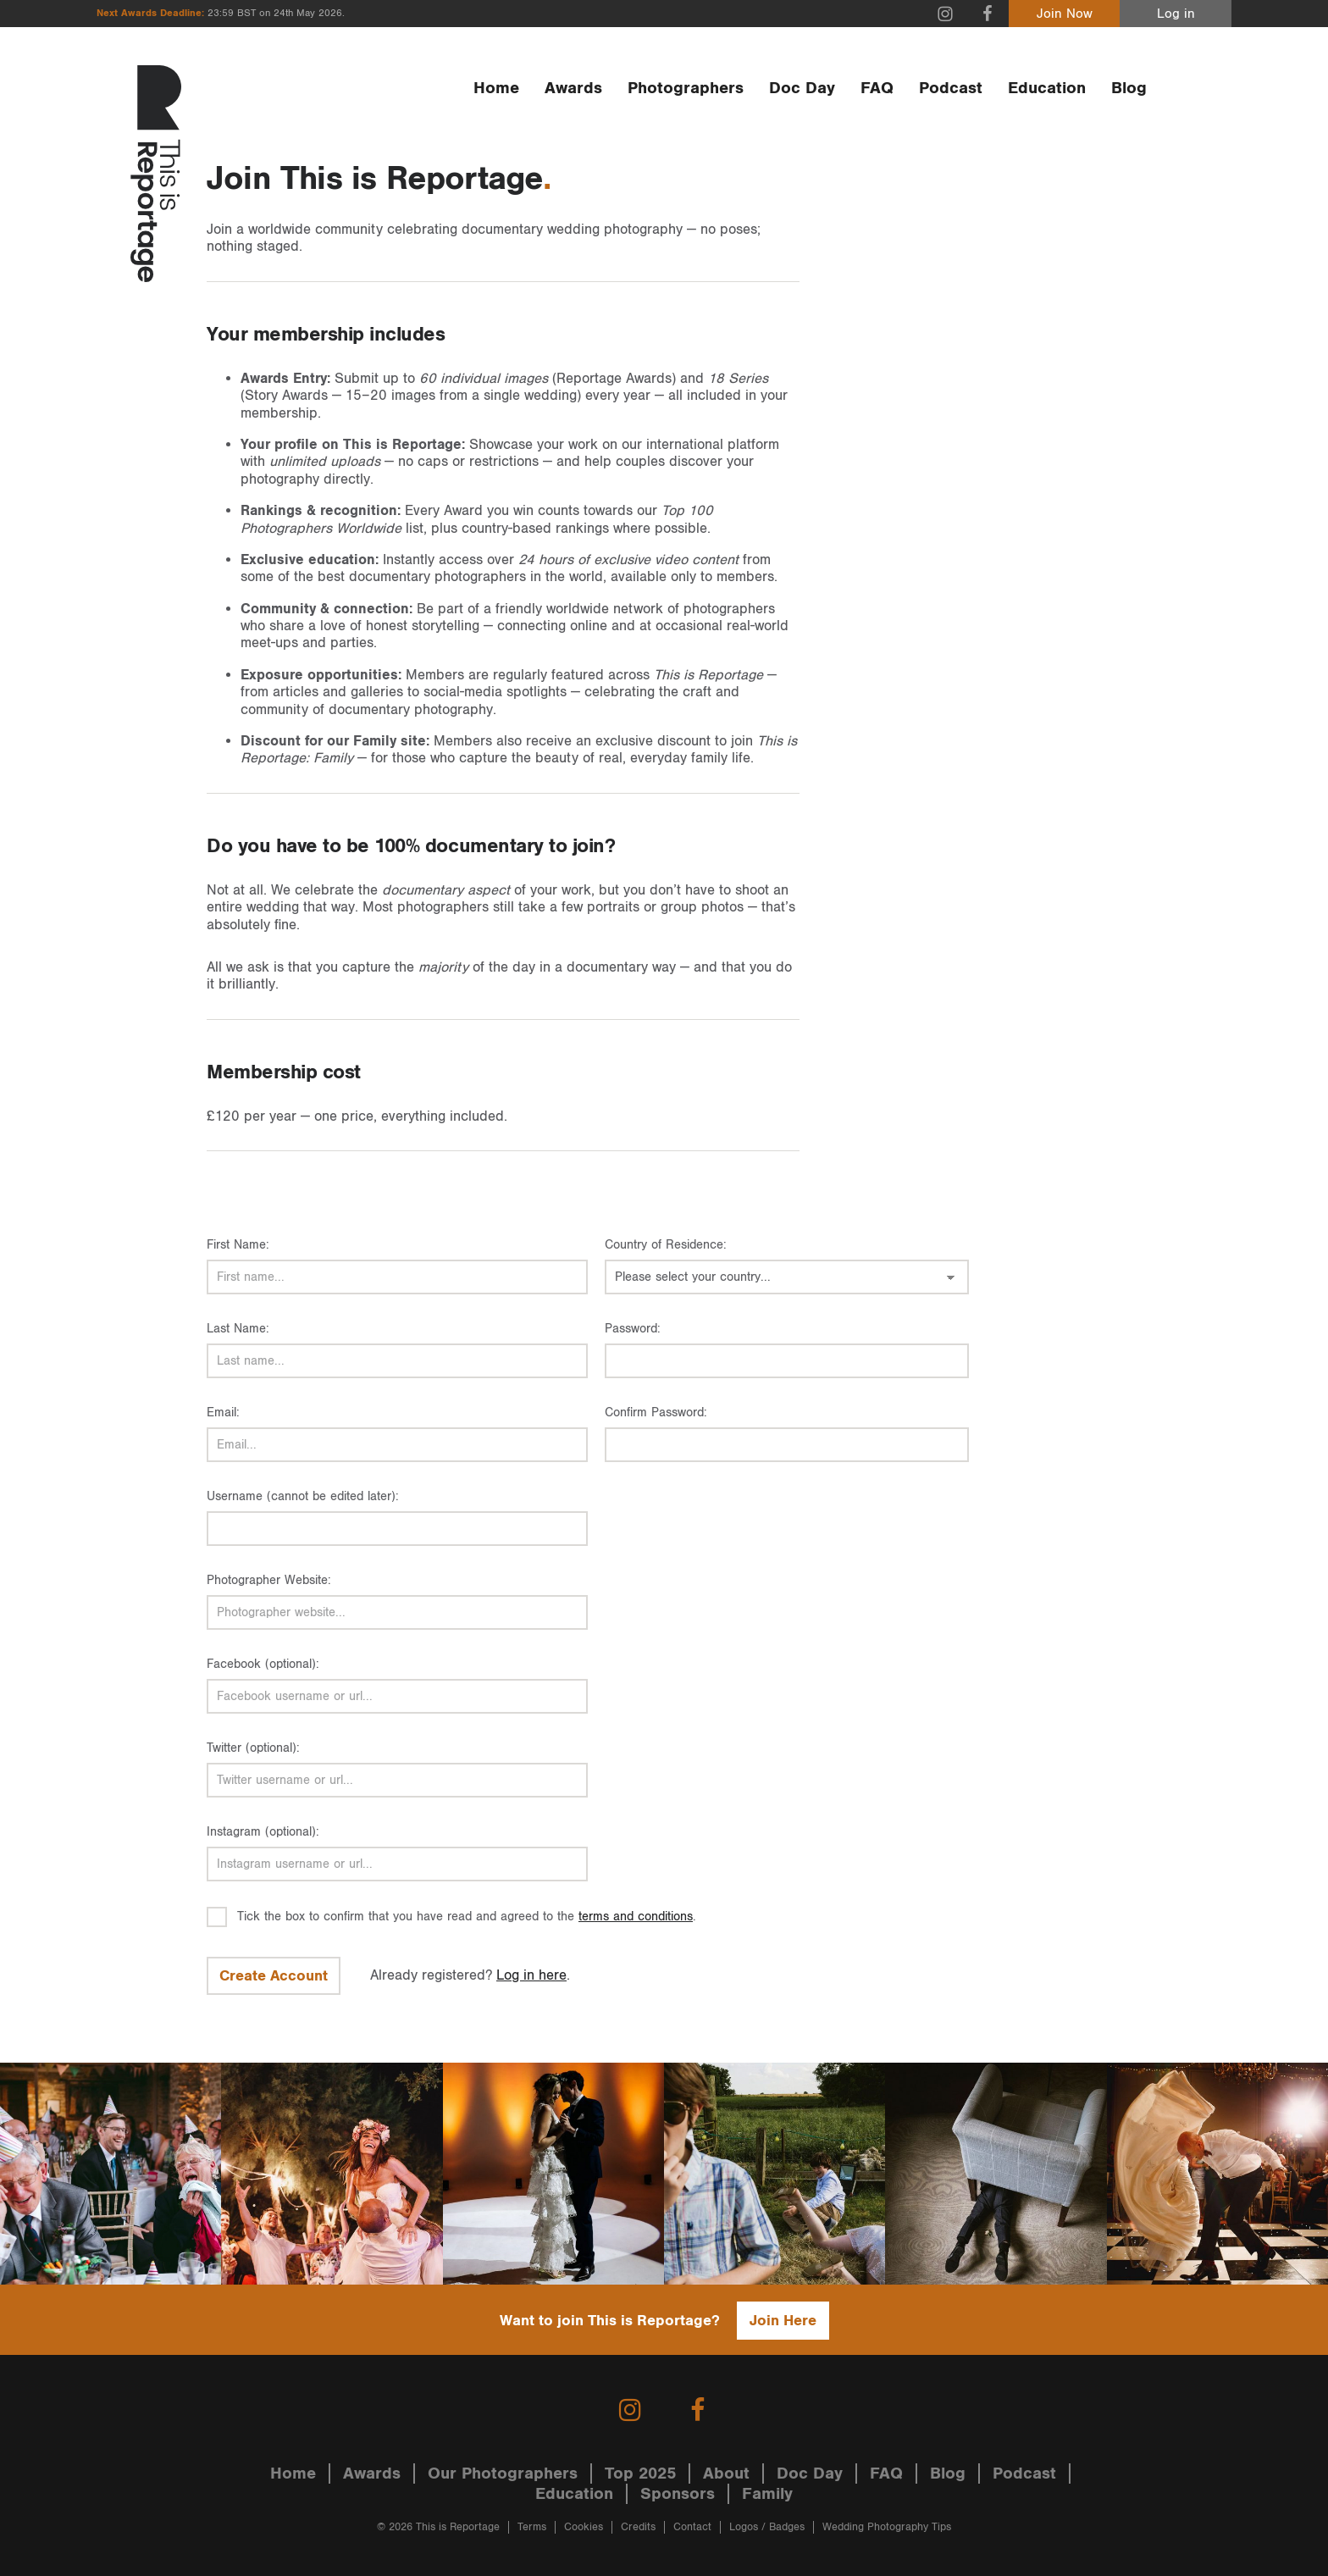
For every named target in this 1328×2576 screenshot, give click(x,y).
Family (767, 2494)
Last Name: (238, 1328)
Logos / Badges (767, 2527)
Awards (573, 88)
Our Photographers (503, 2473)
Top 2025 (640, 2473)
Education (1047, 88)
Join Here (783, 2320)
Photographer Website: (269, 1580)
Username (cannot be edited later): (303, 1496)
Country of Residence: (666, 1245)
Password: (633, 1328)
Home (496, 88)
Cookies (583, 2527)
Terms (531, 2527)
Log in (1176, 14)
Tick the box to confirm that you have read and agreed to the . (466, 1916)
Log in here (531, 1975)
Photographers (686, 88)
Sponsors (677, 2494)
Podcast (950, 88)
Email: (223, 1412)
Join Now (1065, 14)
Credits (638, 2527)
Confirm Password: (656, 1412)
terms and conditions (635, 1916)
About (726, 2473)
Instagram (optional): (263, 1832)
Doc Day (802, 88)
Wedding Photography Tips (886, 2527)
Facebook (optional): (263, 1664)
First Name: (238, 1245)
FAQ (877, 88)
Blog (1129, 88)
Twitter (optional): (253, 1748)
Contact (692, 2527)
